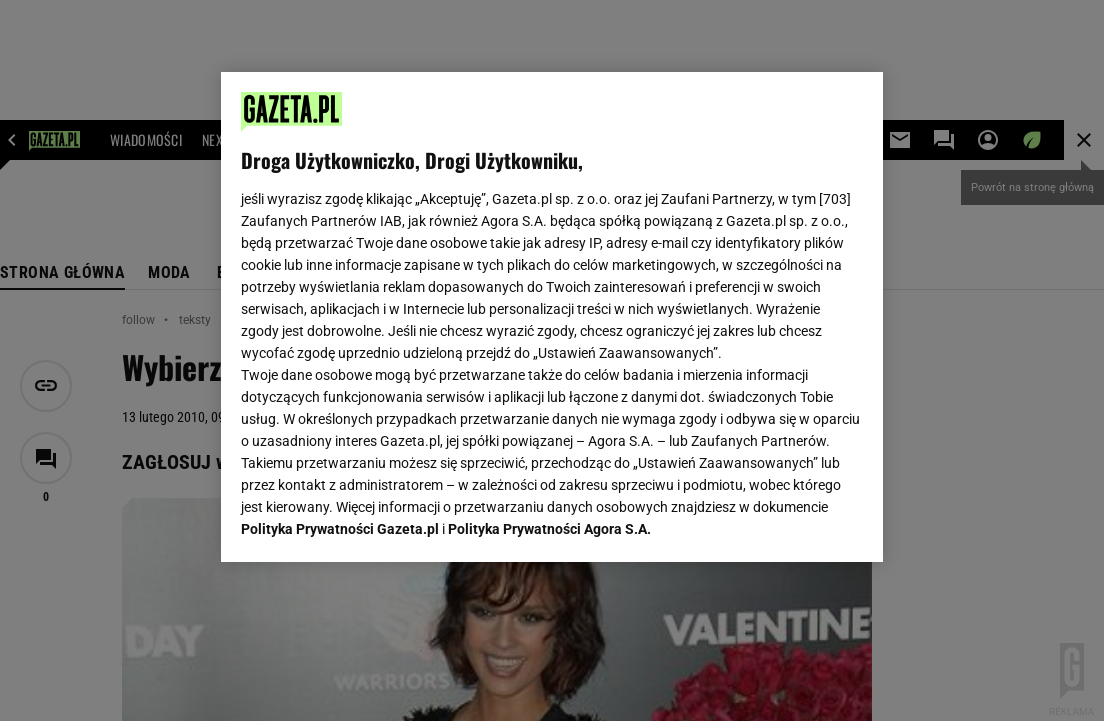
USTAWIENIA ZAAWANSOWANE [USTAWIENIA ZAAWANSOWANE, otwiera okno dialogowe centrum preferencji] (371, 522)
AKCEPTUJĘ (795, 523)
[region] (552, 317)
